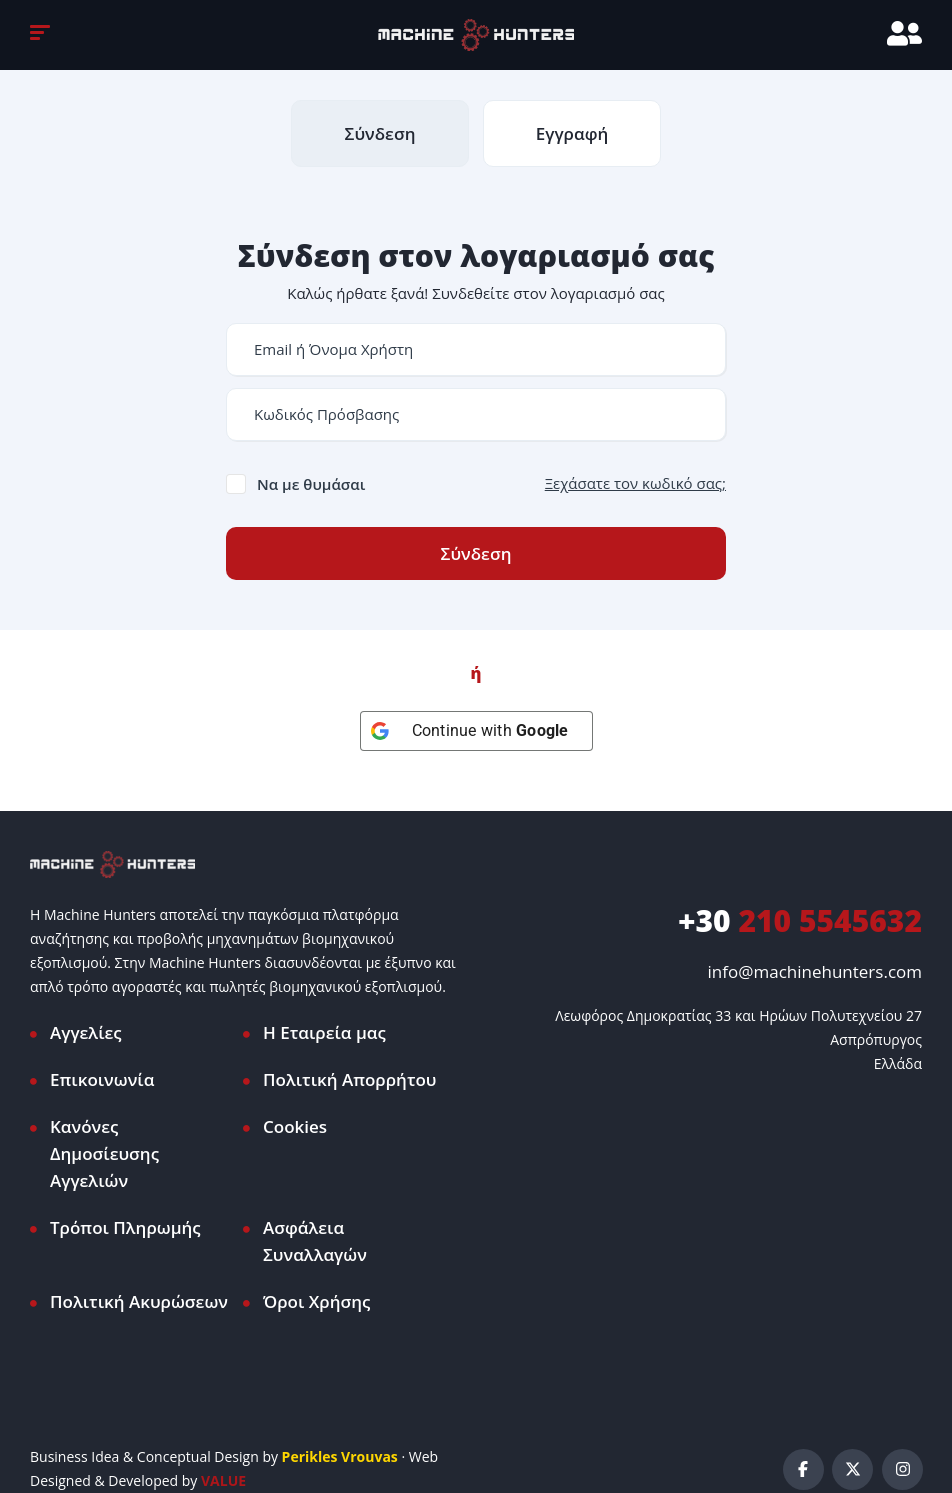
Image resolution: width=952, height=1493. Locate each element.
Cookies (295, 1126)
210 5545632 (800, 920)
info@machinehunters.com (815, 971)
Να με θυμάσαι (311, 484)
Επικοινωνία (102, 1079)
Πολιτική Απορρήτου (350, 1079)
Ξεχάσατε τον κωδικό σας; (635, 483)
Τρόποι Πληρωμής (125, 1227)
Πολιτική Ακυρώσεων (139, 1301)
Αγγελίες (86, 1032)
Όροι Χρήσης (316, 1301)
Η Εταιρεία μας (324, 1032)
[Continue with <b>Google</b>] (476, 731)
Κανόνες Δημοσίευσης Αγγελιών (104, 1153)
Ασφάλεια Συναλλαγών (315, 1241)
